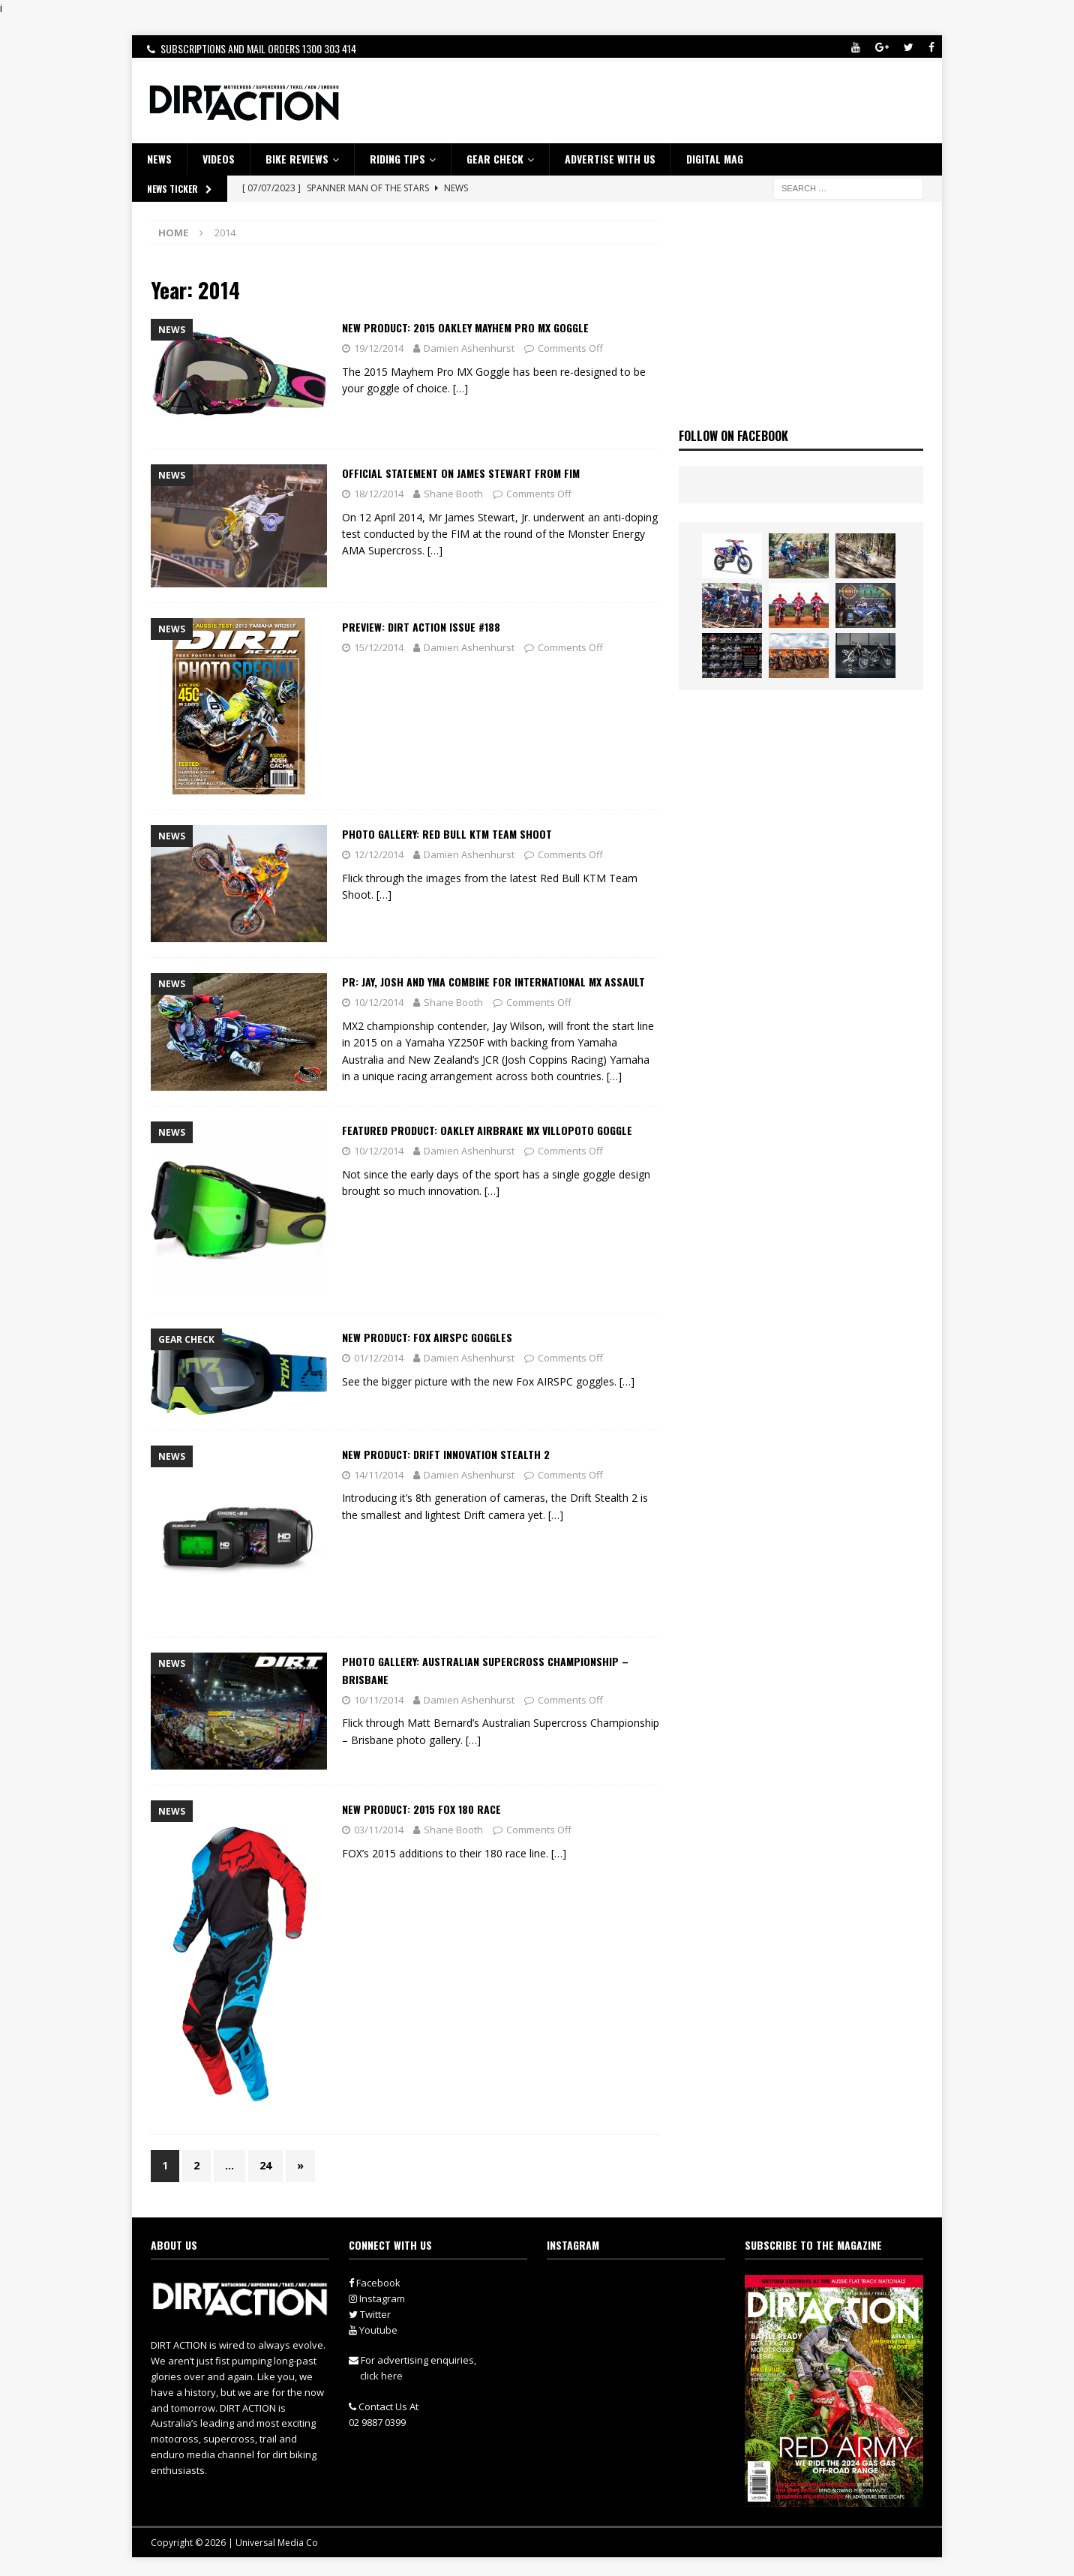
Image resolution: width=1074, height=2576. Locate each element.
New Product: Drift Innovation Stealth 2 (446, 1454)
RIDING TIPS (397, 159)
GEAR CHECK (495, 159)
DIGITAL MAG (714, 159)
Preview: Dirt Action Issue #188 (421, 627)
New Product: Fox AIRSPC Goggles (427, 1337)
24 (266, 2165)
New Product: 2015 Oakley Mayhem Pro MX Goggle (465, 327)
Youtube (373, 2330)
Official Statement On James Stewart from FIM (461, 473)
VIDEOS (218, 159)
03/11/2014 (379, 1829)
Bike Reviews (297, 159)
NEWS (159, 159)
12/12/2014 (379, 854)
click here (381, 2375)
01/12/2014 (379, 1358)
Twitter (370, 2314)
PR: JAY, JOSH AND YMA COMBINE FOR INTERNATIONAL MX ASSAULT (493, 981)
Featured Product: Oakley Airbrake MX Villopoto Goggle (487, 1130)
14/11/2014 (379, 1475)
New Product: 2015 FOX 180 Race (421, 1809)
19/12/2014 (379, 348)
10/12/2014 (379, 1002)
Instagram (377, 2298)
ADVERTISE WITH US (610, 159)
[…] (460, 388)
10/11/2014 (379, 1700)
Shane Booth (453, 493)
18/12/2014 (379, 493)
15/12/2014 (379, 647)
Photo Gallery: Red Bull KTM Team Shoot (447, 834)
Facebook (374, 2282)
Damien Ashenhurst (469, 348)
